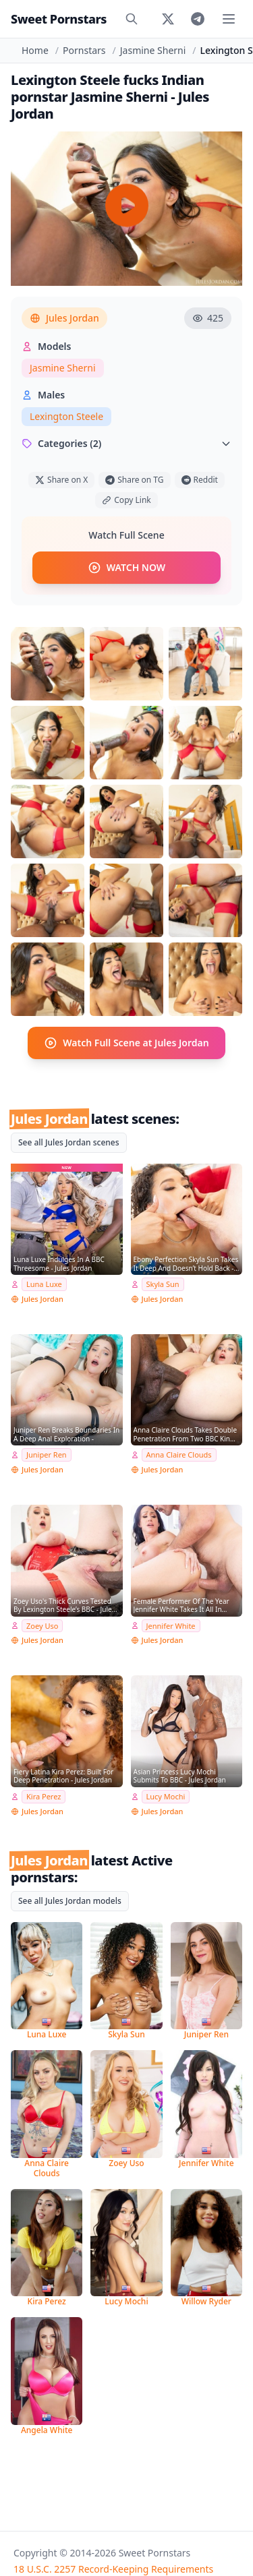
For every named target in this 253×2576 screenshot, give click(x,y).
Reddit (199, 479)
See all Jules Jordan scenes (68, 1142)
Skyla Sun (162, 1284)
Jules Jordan (64, 317)
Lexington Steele (66, 416)
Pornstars (84, 50)
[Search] (131, 19)
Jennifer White (171, 1626)
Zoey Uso (42, 1626)
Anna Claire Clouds (179, 1454)
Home (35, 50)
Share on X (61, 479)
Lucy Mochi (166, 1796)
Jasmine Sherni (153, 50)
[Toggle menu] (228, 18)
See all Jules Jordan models (69, 1901)
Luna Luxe (44, 1284)
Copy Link (126, 500)
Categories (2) (126, 443)
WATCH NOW (126, 567)
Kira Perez (43, 1796)
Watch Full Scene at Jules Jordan (126, 1043)
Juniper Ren (46, 1454)
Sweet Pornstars (59, 19)
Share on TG (134, 479)
